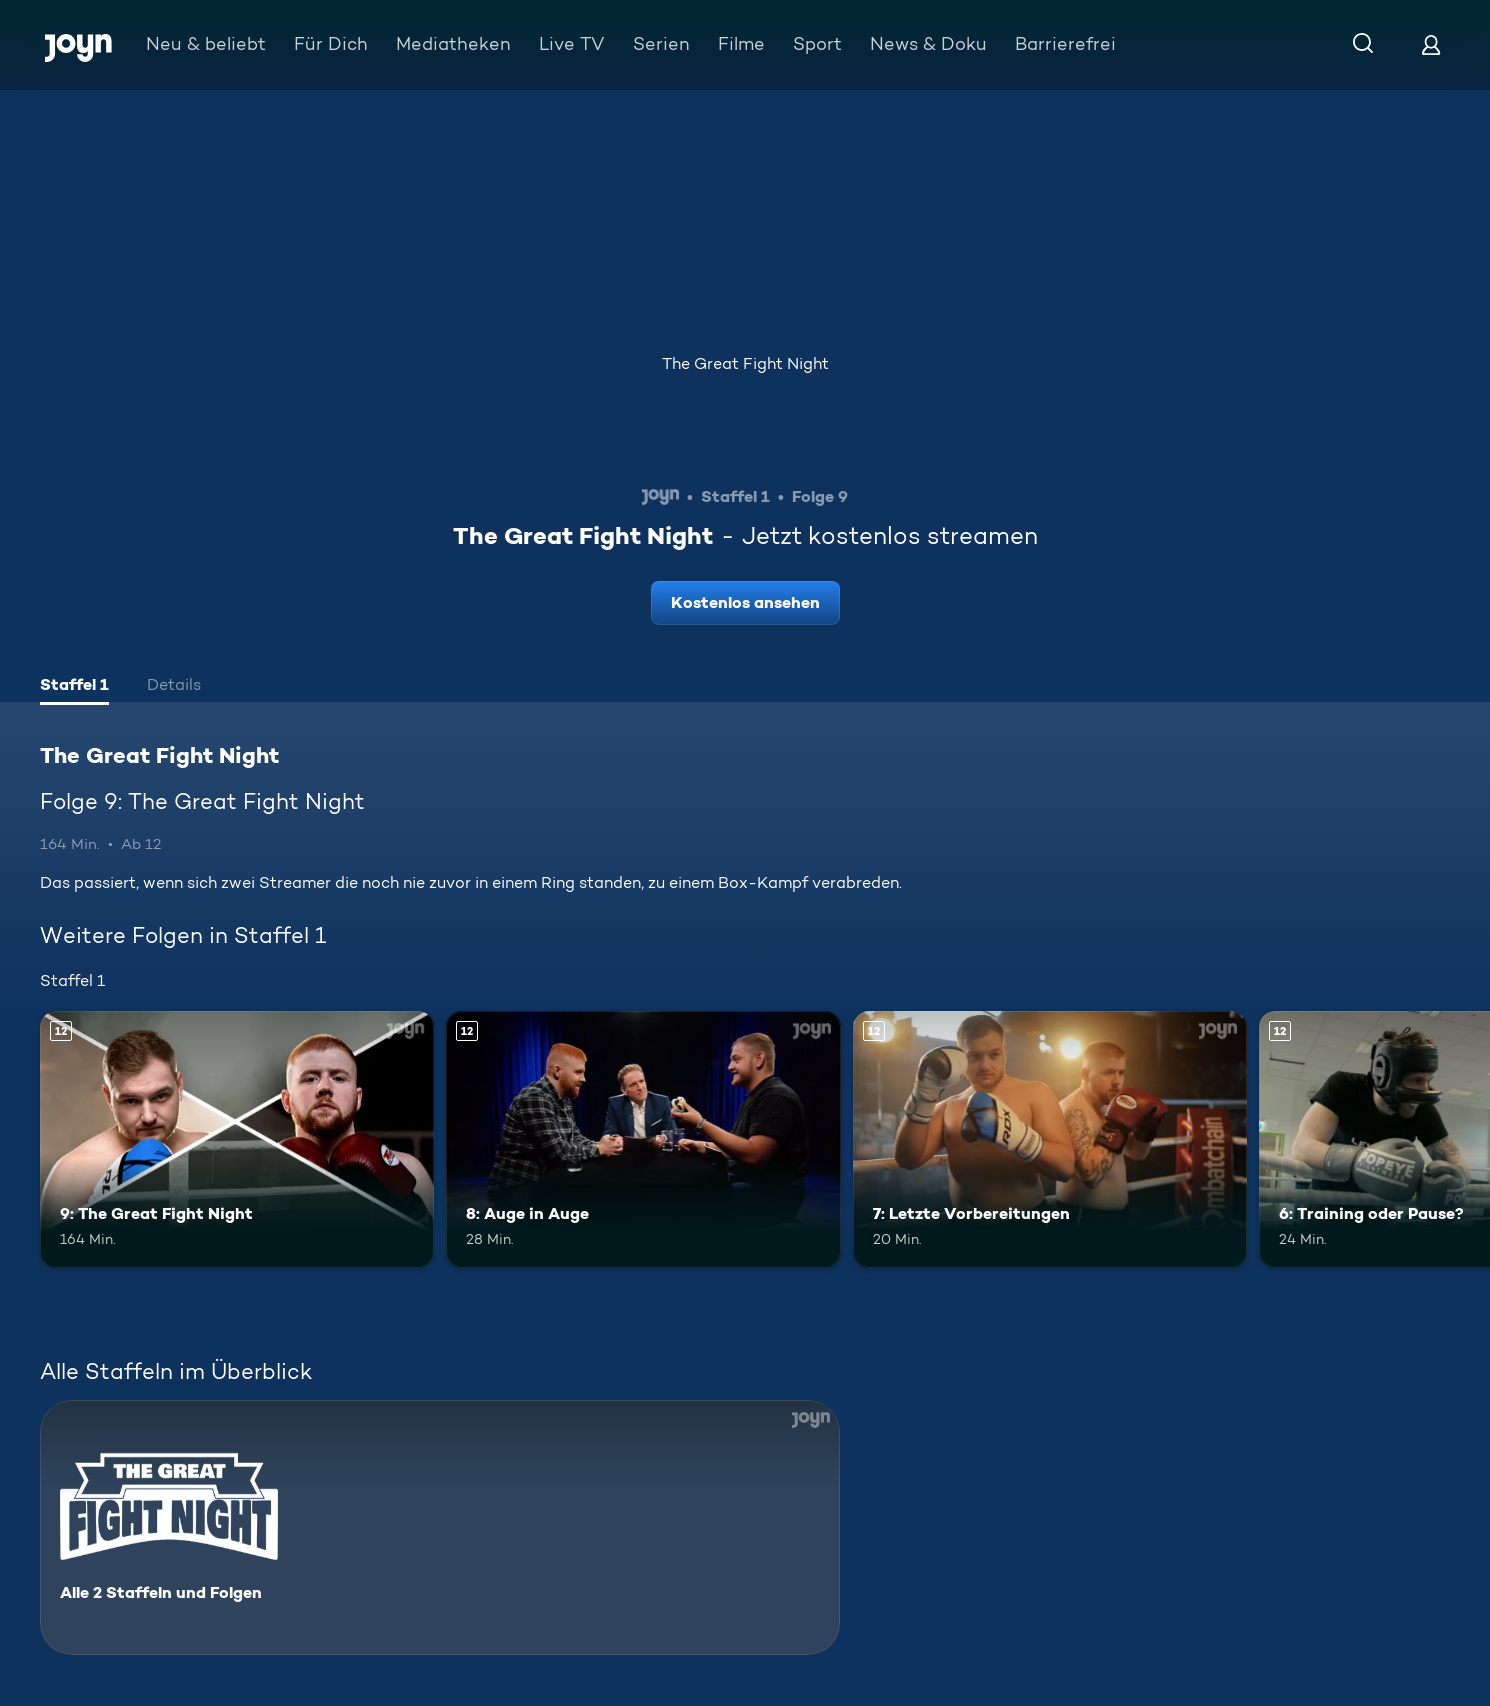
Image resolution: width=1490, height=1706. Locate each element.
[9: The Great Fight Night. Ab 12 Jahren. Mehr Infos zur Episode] (237, 1139)
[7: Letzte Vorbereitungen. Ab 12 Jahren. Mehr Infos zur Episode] (1050, 1139)
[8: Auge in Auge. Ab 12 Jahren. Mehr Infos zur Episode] (643, 1139)
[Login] (1431, 44)
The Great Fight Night (745, 363)
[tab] (74, 687)
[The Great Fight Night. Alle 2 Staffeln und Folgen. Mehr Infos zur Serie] (440, 1527)
